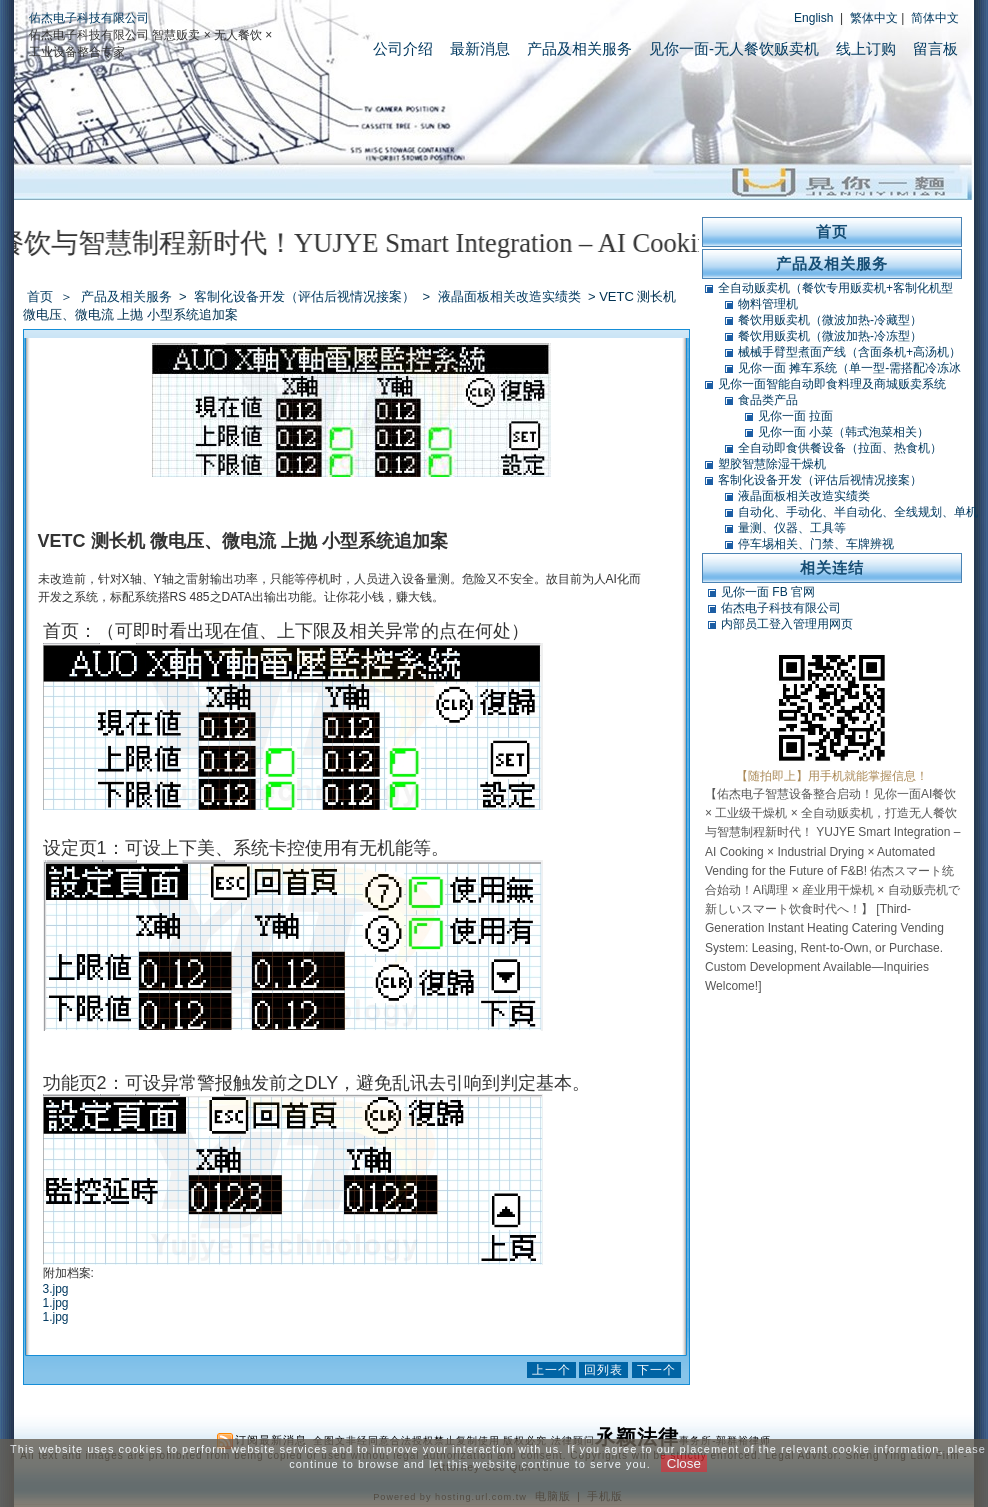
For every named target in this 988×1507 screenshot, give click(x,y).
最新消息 (480, 48)
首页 (40, 296)
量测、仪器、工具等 (792, 528)
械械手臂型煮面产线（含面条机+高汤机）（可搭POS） (849, 352)
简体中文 (935, 18)
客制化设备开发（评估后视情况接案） (306, 296)
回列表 (603, 1370)
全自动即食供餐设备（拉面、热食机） (840, 448)
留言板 (935, 48)
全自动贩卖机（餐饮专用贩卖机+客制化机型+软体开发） (835, 288)
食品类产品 (768, 400)
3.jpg (56, 1289)
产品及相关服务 (579, 48)
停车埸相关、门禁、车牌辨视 (816, 544)
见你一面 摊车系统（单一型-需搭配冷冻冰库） (849, 368)
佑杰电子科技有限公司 (89, 18)
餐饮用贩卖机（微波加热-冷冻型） (830, 336)
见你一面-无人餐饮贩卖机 (734, 48)
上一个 (551, 1370)
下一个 (656, 1370)
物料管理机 (768, 304)
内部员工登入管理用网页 (787, 624)
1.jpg (56, 1303)
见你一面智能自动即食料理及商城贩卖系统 (832, 384)
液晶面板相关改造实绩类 (511, 296)
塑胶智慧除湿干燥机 (772, 464)
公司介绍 (403, 48)
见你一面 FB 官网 (768, 592)
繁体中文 (874, 18)
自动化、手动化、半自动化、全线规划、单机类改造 (858, 512)
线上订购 (866, 48)
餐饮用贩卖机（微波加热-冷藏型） (830, 320)
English (813, 18)
